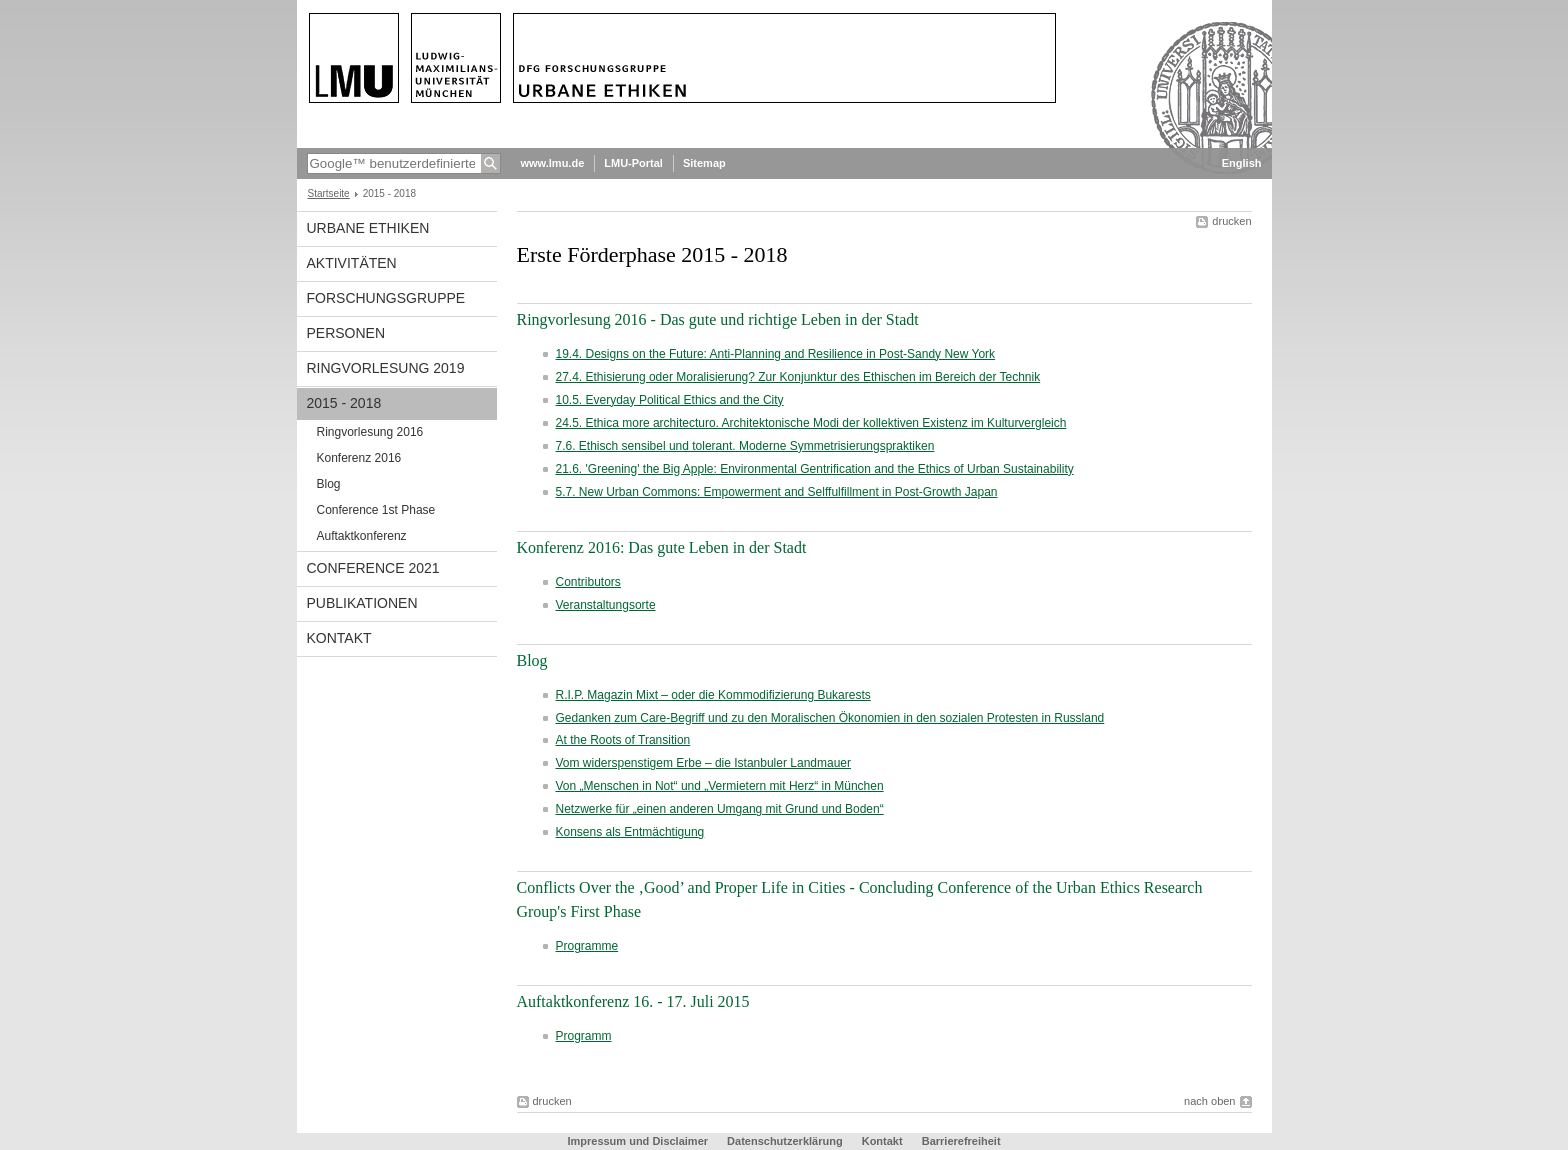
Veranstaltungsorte (606, 605)
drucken (1231, 221)
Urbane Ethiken (368, 228)
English (1242, 163)
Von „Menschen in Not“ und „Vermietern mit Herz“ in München (720, 786)
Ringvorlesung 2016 (370, 432)
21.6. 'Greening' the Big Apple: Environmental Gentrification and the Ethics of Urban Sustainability (815, 469)
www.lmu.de (553, 163)
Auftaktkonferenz (362, 536)
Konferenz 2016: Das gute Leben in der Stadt (662, 547)
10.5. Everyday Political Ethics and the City (670, 400)
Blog (329, 484)
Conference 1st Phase (376, 510)
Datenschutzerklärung (785, 1141)
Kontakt (339, 638)
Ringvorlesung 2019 (386, 368)
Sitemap (704, 163)
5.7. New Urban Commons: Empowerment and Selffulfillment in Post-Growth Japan (777, 492)
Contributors (588, 582)
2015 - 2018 (344, 403)
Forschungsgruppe (386, 298)
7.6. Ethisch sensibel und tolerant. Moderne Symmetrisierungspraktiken (745, 446)
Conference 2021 (373, 568)
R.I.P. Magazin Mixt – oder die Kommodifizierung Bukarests (713, 695)
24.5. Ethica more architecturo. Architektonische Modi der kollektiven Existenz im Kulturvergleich (811, 423)
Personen (346, 333)
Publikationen (362, 603)
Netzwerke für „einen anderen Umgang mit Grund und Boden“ (720, 809)
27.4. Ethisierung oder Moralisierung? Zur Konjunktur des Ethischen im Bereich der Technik (798, 377)
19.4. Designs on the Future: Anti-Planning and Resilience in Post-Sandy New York (776, 354)
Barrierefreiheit (961, 1141)
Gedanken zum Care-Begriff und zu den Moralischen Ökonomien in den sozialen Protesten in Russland (830, 718)
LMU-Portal (633, 163)
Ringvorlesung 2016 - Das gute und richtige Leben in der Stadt (718, 319)
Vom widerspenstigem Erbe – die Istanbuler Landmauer (704, 763)
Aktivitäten (352, 263)
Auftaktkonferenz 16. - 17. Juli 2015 (633, 1001)
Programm (584, 1036)
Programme (587, 946)
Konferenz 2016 (359, 458)
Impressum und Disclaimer (637, 1141)
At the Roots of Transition (623, 740)
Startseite (329, 193)
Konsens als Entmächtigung (630, 832)
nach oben (1209, 1101)
